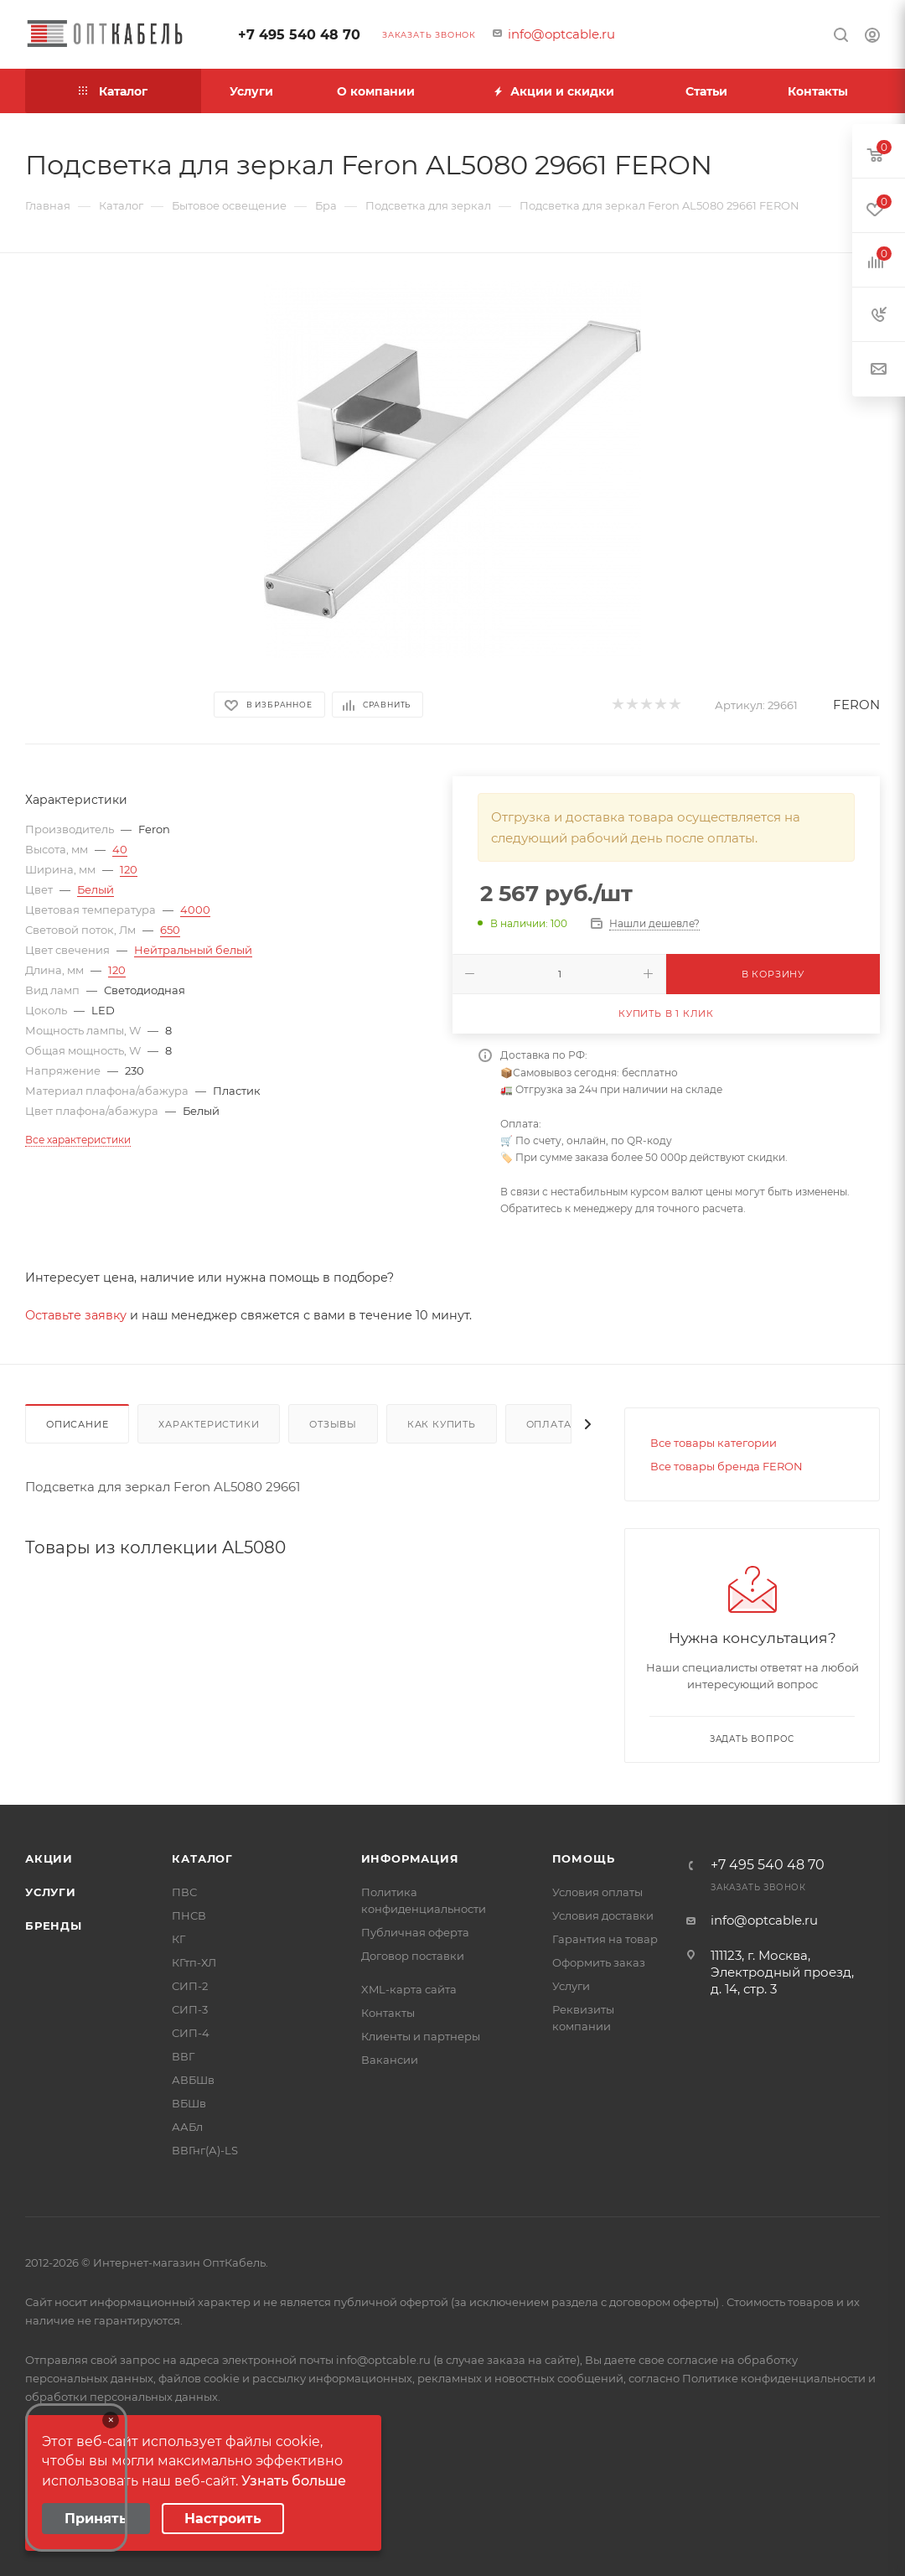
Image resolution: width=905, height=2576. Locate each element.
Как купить (441, 1424)
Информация (410, 1858)
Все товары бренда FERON (726, 1466)
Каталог (202, 1858)
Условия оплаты (597, 1892)
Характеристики (208, 1424)
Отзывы (333, 1424)
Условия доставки (603, 1915)
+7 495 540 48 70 (299, 35)
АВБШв (193, 2079)
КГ (178, 1939)
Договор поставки (412, 1955)
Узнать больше (293, 2481)
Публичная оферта (415, 1932)
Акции (49, 1858)
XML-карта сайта (409, 1989)
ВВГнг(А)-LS (205, 2150)
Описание (77, 1424)
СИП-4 (190, 2033)
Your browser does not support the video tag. (76, 2477)
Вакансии (389, 2059)
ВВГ (183, 2056)
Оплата (548, 1424)
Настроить (222, 2519)
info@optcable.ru (561, 34)
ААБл (187, 2126)
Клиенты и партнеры (420, 2036)
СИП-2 (190, 1986)
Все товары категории (713, 1442)
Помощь (583, 1858)
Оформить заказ (598, 1962)
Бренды (53, 1925)
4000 (195, 909)
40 (119, 849)
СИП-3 (190, 2009)
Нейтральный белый (193, 949)
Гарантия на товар (605, 1939)
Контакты (388, 2012)
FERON (856, 705)
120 (128, 869)
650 (170, 929)
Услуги (50, 1892)
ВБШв (189, 2103)
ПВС (184, 1892)
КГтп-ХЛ (194, 1962)
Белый (95, 889)
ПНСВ (189, 1915)
